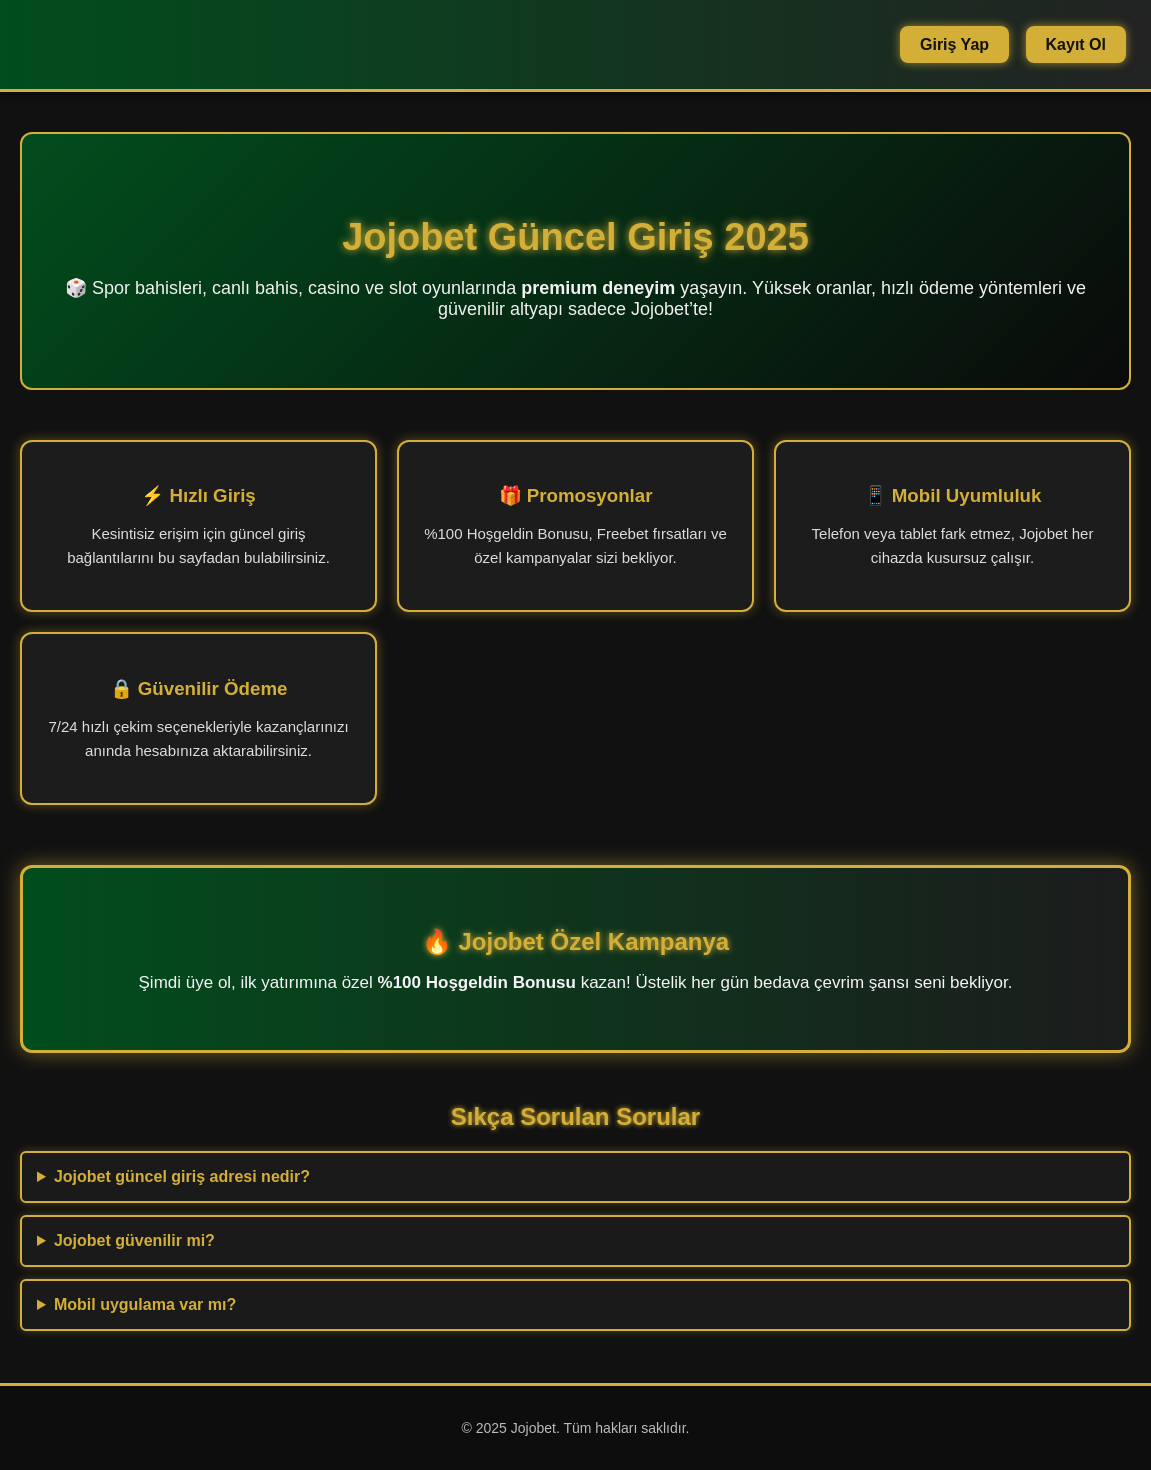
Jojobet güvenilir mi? (134, 1240)
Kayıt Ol (1076, 44)
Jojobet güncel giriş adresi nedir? (182, 1176)
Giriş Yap (954, 44)
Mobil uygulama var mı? (145, 1304)
